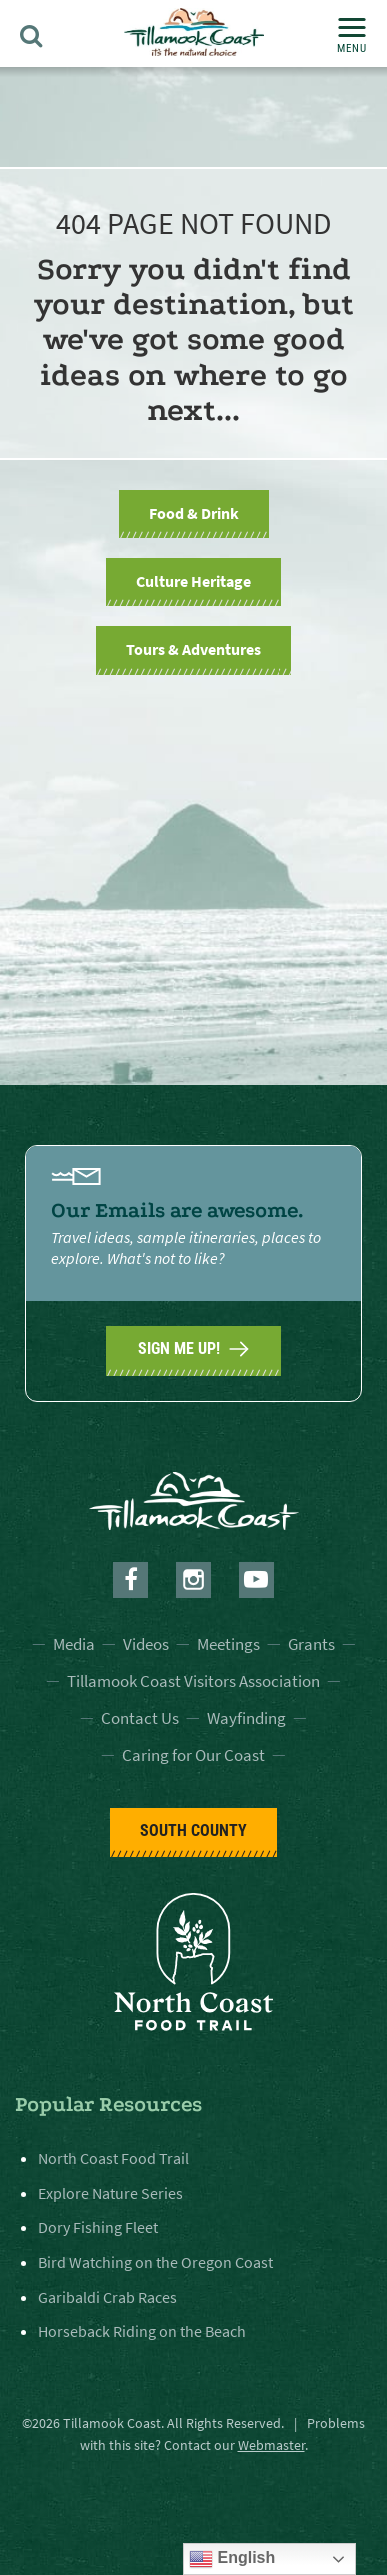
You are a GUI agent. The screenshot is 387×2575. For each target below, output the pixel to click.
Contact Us (140, 1718)
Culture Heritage (193, 581)
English (232, 2559)
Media (74, 1644)
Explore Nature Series (110, 2193)
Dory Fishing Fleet (98, 2227)
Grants (311, 1644)
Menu (352, 36)
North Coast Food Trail (113, 2158)
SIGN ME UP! (193, 1350)
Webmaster (271, 2445)
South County (193, 1830)
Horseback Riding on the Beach (142, 2331)
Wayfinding (246, 1718)
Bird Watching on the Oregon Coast (155, 2262)
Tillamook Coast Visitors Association (193, 1681)
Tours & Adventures (193, 649)
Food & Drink (194, 513)
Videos (146, 1644)
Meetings (228, 1644)
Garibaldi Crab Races (107, 2297)
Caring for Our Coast (193, 1755)
